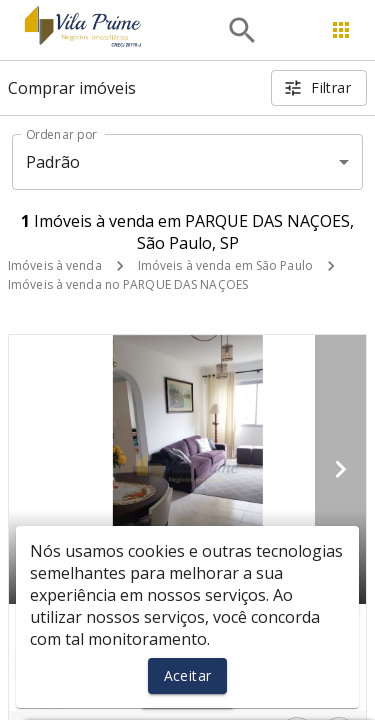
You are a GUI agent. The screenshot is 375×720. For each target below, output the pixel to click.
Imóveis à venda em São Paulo (225, 265)
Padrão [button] (53, 162)
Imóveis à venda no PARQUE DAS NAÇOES (128, 284)
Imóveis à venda (55, 265)
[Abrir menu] (341, 30)
